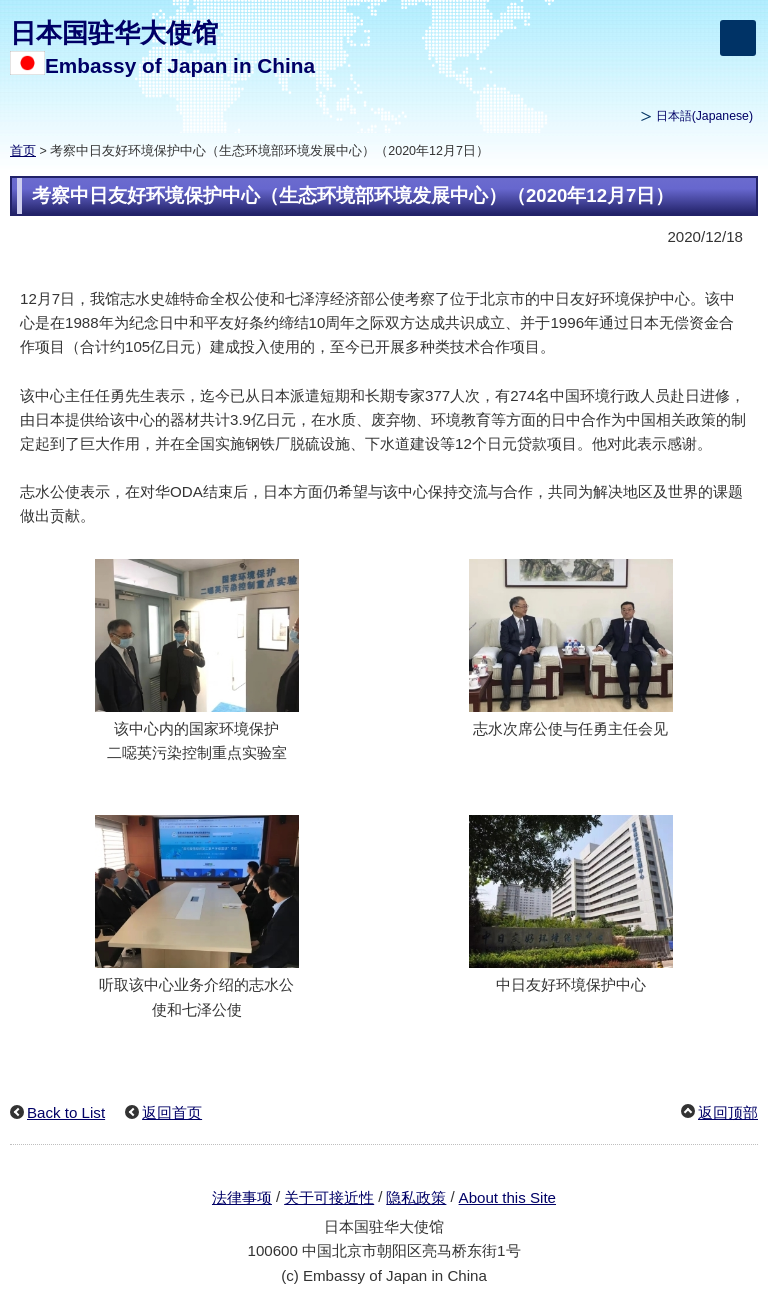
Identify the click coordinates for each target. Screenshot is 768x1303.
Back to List (66, 1112)
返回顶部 (728, 1112)
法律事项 (242, 1197)
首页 (23, 151)
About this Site (507, 1197)
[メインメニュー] (738, 38)
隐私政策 (416, 1197)
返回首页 (172, 1112)
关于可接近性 (329, 1197)
